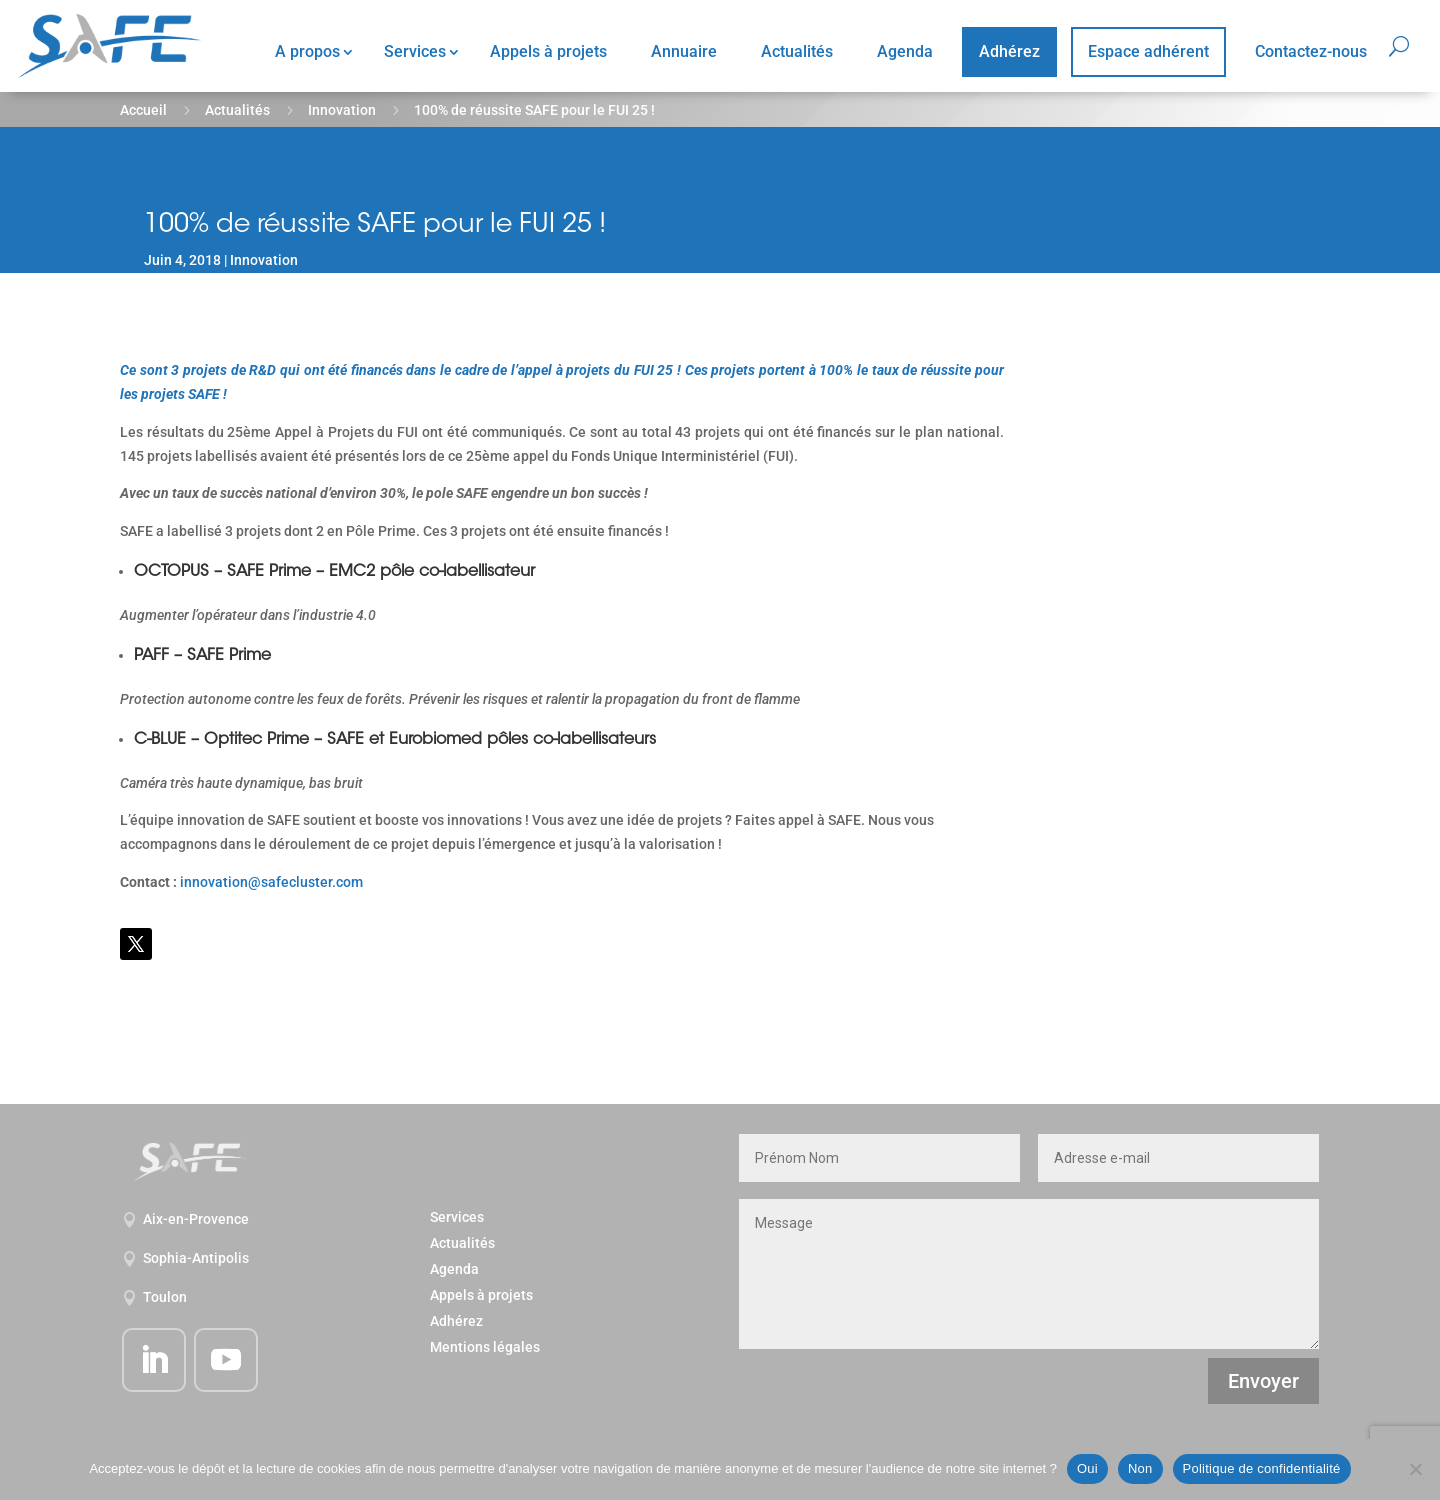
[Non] (1415, 1469)
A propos (307, 51)
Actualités (797, 51)
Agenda (905, 51)
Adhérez (1009, 51)
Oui (1087, 1468)
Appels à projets (548, 51)
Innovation (342, 110)
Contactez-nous (1311, 51)
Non (1140, 1468)
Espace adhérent (1148, 51)
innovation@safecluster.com (271, 882)
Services (415, 51)
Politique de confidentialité (1262, 1468)
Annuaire (684, 51)
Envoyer (1263, 1381)
